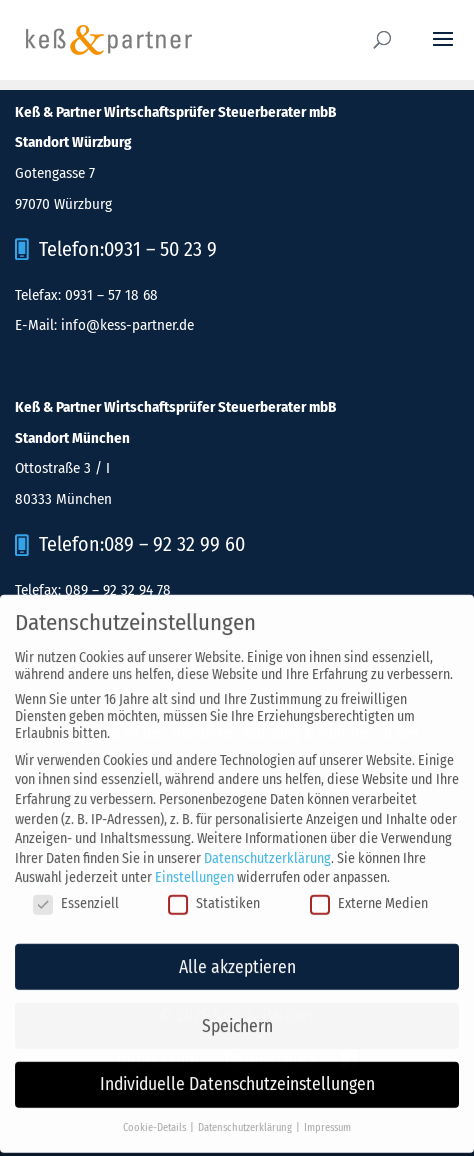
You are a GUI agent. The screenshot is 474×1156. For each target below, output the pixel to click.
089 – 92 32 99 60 (174, 544)
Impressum (327, 1119)
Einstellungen (194, 869)
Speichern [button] (237, 1017)
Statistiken (214, 895)
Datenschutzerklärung (267, 850)
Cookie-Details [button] (155, 1119)
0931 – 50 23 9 (160, 249)
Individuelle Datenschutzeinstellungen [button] (237, 1076)
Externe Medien (369, 895)
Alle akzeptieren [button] (237, 958)
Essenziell (76, 895)
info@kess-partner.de (127, 325)
